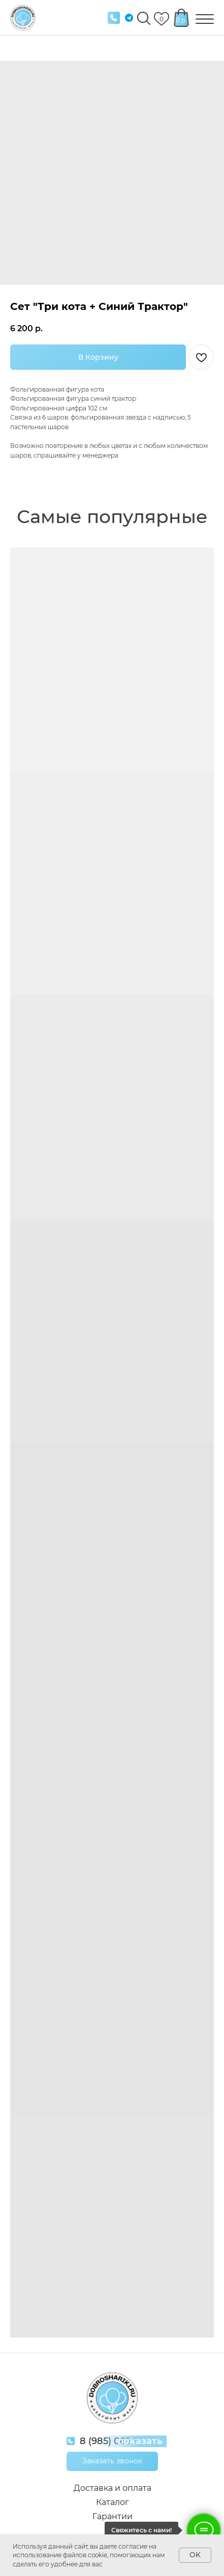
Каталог (112, 2502)
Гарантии (112, 2516)
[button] (112, 2461)
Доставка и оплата (112, 2488)
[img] (114, 18)
